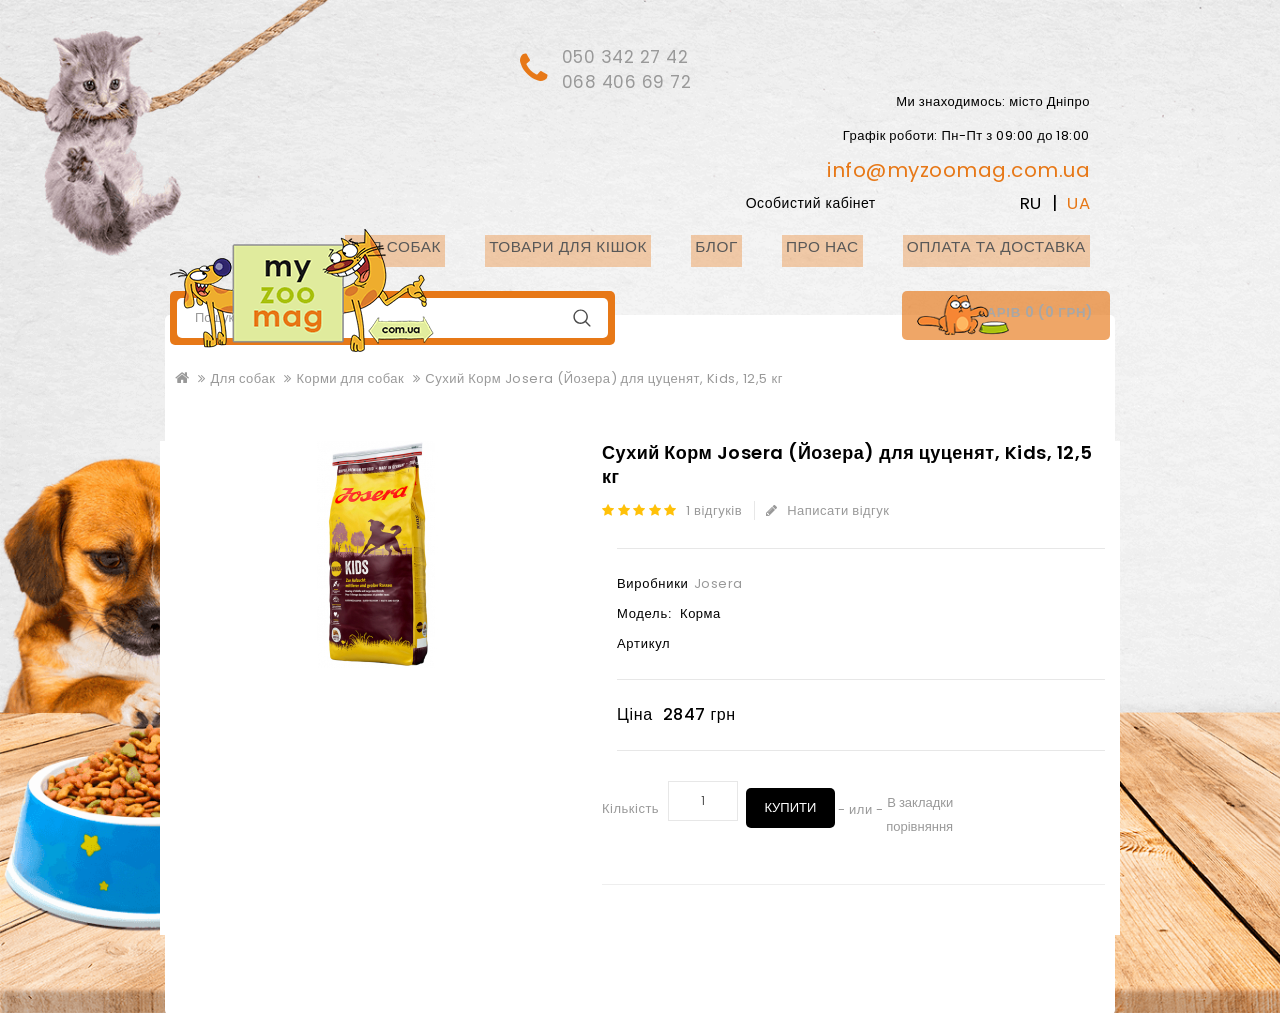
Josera (718, 581)
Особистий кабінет (849, 201)
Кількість (630, 807)
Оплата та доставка (1007, 245)
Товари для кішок (627, 245)
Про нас (852, 245)
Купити (792, 798)
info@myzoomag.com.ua (958, 168)
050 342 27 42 (631, 56)
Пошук (581, 316)
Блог (759, 245)
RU (1031, 200)
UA (1078, 200)
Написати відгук (831, 508)
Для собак (472, 245)
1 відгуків (718, 508)
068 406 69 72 (633, 80)
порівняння (923, 824)
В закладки (924, 800)
